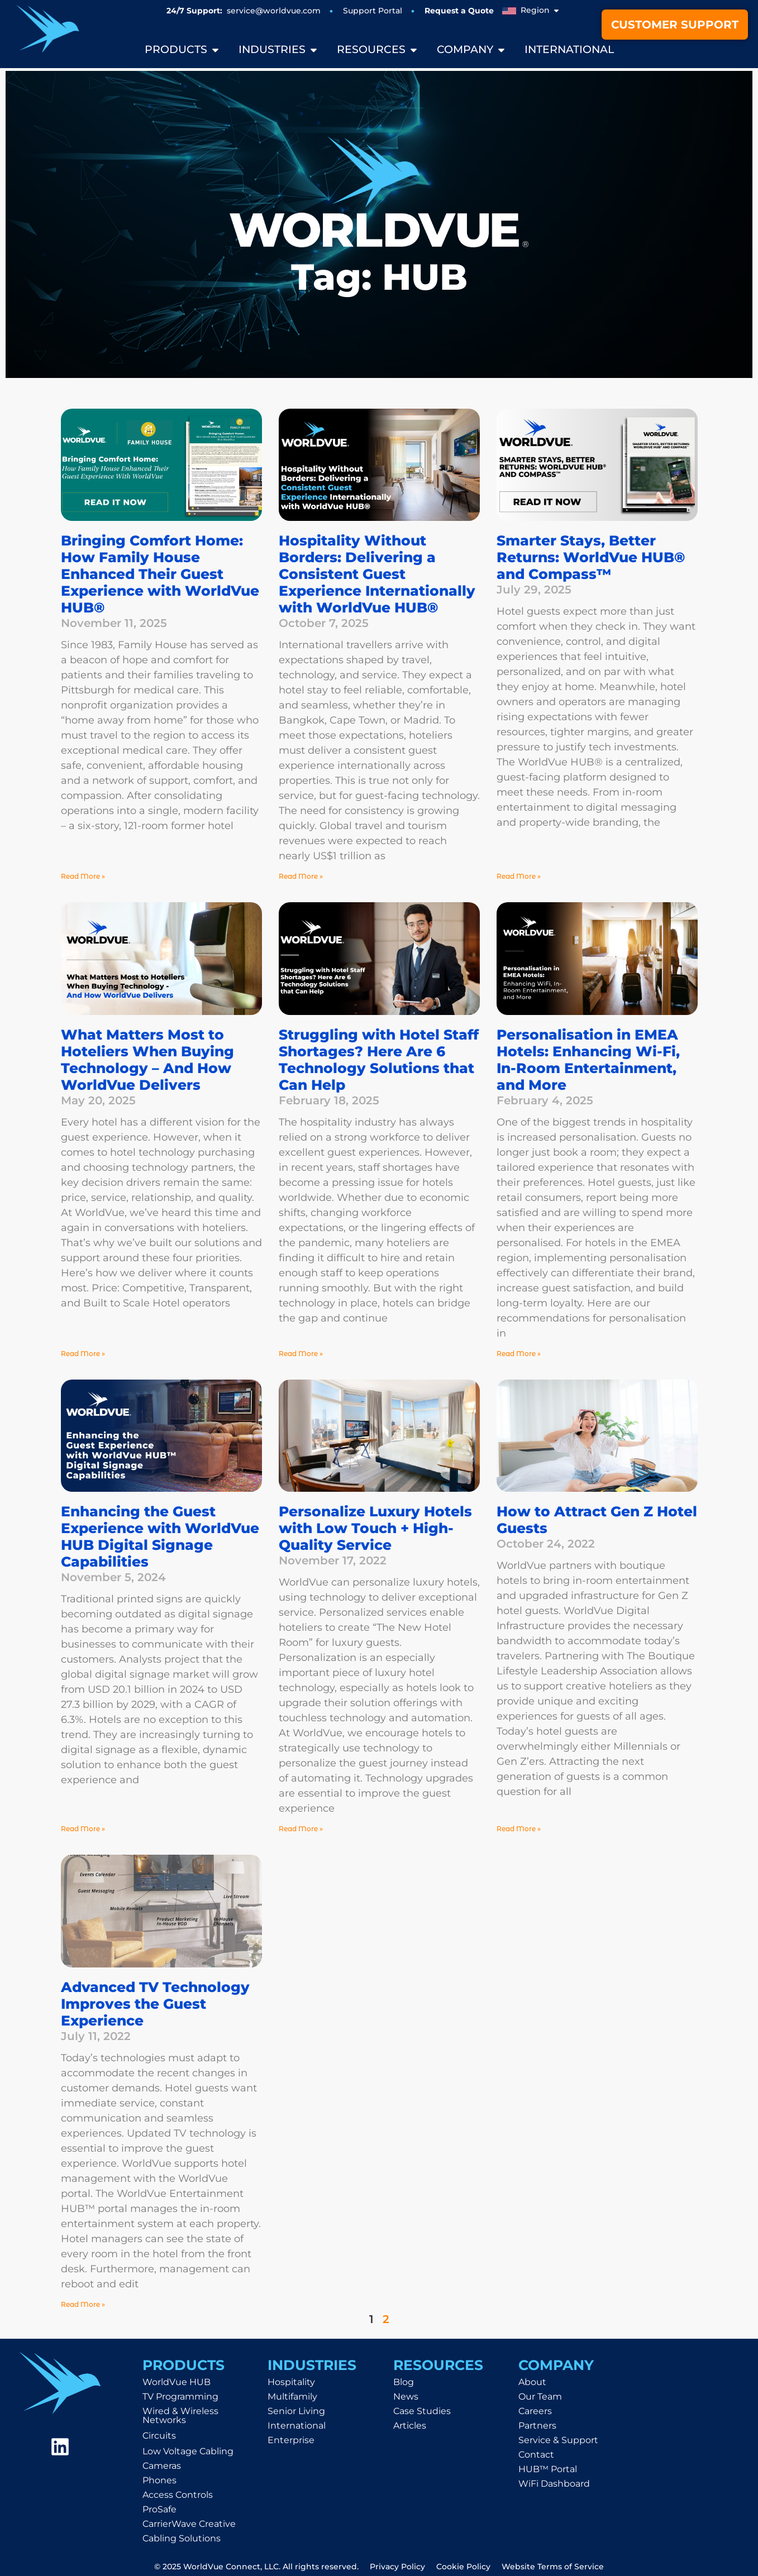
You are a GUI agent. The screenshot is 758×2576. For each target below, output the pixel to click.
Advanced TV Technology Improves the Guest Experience (155, 2004)
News (405, 2396)
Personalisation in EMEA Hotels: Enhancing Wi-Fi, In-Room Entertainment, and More (588, 1059)
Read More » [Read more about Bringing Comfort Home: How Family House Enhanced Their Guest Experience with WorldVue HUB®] (83, 876)
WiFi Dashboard (554, 2483)
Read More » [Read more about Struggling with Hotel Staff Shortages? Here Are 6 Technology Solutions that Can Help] (301, 1353)
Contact (536, 2454)
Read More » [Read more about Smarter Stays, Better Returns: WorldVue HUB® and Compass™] (519, 876)
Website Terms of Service (553, 2566)
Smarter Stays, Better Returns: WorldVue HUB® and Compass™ (591, 557)
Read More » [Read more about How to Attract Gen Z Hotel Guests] (519, 1829)
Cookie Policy (463, 2566)
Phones (159, 2480)
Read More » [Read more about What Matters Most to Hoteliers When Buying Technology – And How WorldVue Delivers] (83, 1353)
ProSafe (159, 2509)
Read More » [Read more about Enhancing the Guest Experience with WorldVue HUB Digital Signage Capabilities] (83, 1829)
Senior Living (296, 2411)
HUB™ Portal (547, 2469)
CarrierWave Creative (189, 2523)
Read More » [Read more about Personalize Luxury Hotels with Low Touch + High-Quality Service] (301, 1829)
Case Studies (422, 2411)
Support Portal (372, 11)
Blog (403, 2382)
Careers (535, 2411)
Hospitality (291, 2382)
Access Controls (177, 2494)
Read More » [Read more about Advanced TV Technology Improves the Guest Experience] (83, 2304)
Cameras (161, 2465)
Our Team (540, 2396)
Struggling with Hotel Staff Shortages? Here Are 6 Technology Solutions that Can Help (379, 1059)
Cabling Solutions (181, 2538)
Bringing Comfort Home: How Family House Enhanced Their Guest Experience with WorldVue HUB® (160, 574)
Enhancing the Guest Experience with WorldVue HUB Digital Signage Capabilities (160, 1536)
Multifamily (292, 2396)
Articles (409, 2425)
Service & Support (558, 2440)
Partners (537, 2425)
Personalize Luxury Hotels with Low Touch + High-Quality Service (375, 1528)
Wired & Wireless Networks (180, 2415)
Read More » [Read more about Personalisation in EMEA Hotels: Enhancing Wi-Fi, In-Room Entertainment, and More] (519, 1353)
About (532, 2382)
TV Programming (180, 2396)
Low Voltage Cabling (187, 2451)
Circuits (159, 2435)
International (297, 2425)
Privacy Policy (397, 2566)
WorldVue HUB (176, 2382)
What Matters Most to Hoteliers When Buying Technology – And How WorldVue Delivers (147, 1059)
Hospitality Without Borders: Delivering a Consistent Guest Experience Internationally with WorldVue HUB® (377, 574)
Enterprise (291, 2440)
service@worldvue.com (274, 11)
